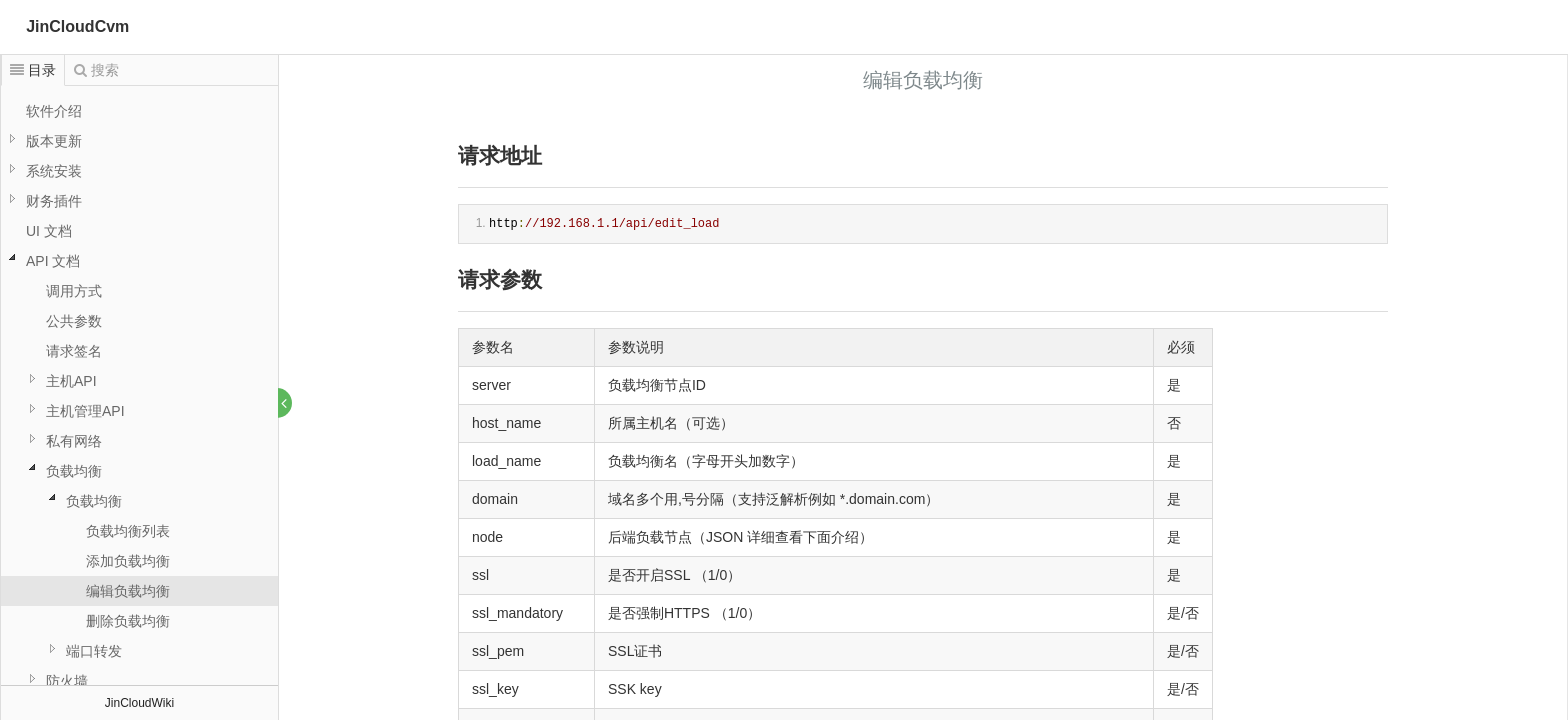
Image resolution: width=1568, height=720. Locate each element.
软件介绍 (54, 111)
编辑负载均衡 (128, 591)
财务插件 (54, 201)
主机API (71, 381)
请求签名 (74, 351)
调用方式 (74, 291)
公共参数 (74, 321)
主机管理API (85, 411)
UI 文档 (49, 231)
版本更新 (54, 141)
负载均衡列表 (128, 531)
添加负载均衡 (128, 561)
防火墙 (67, 681)
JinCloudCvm (77, 26)
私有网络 (74, 441)
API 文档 (53, 261)
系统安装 (54, 171)
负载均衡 (74, 471)
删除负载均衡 (128, 621)
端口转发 (94, 651)
